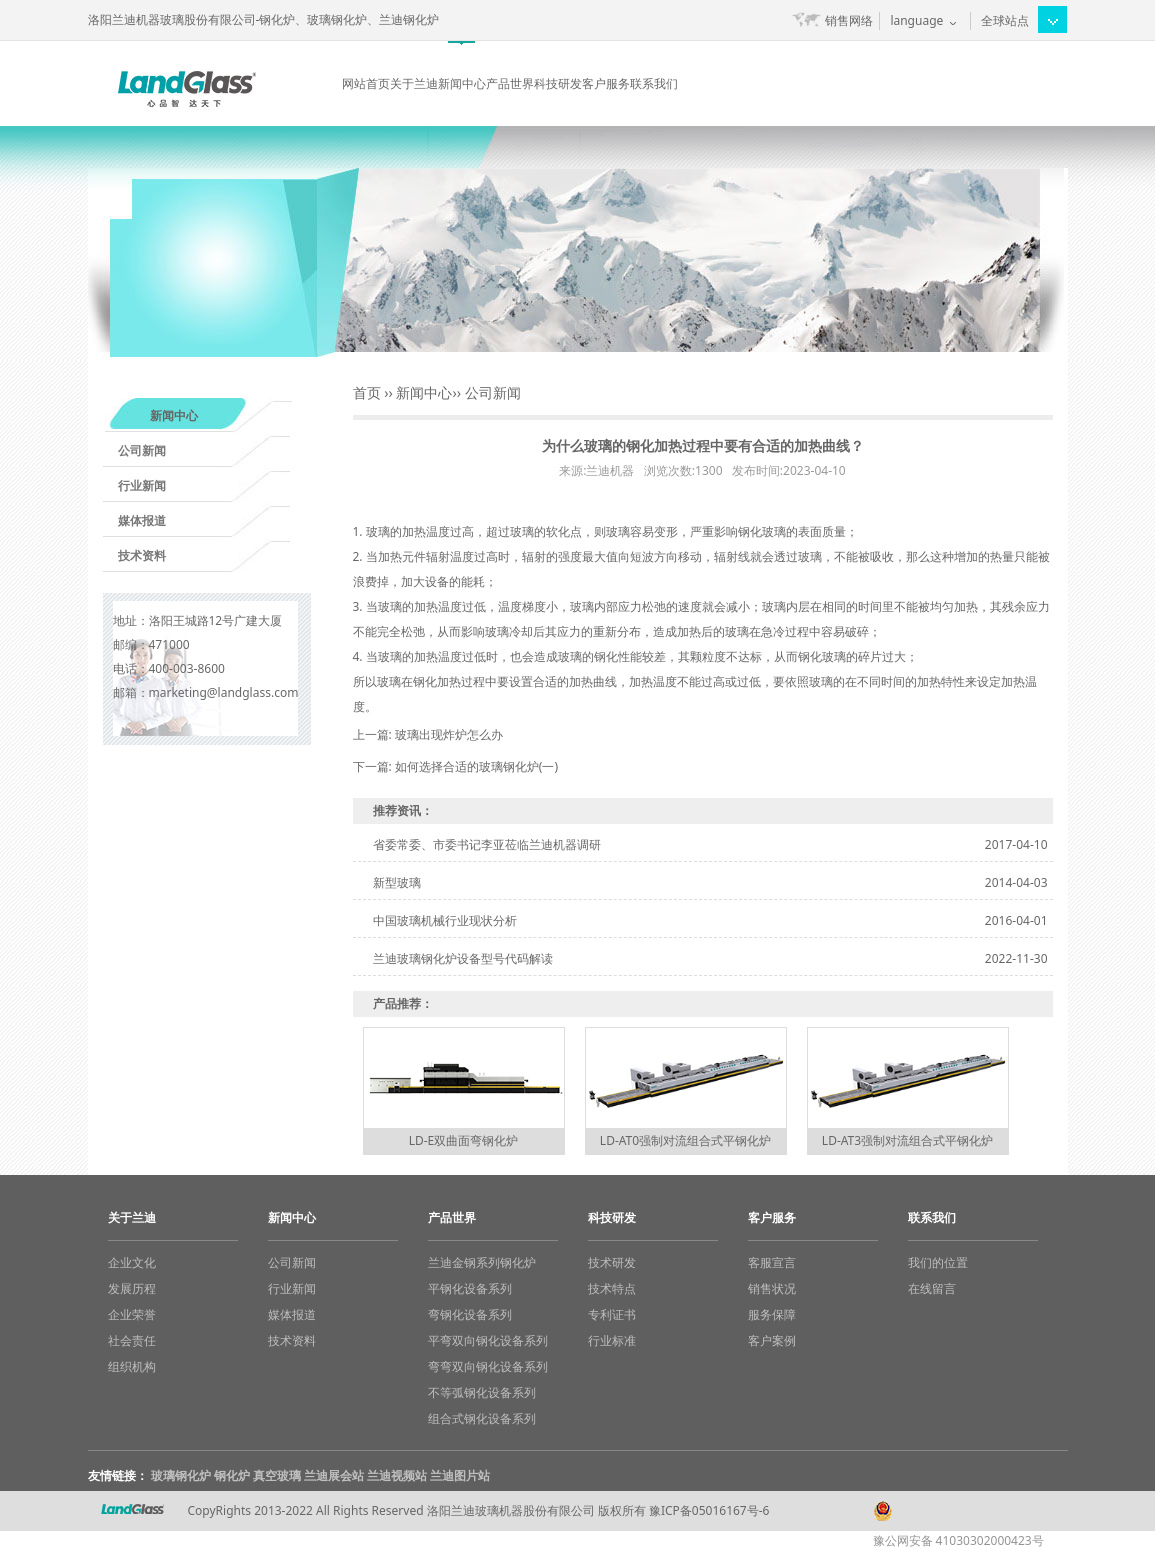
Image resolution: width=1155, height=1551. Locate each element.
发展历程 (132, 1288)
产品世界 (510, 83)
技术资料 (142, 555)
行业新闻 (142, 485)
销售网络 (849, 20)
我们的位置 (938, 1262)
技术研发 (612, 1262)
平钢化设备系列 (470, 1288)
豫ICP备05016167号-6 (709, 1510)
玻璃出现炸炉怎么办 (449, 734)
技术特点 (612, 1288)
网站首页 (366, 83)
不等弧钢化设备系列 (482, 1392)
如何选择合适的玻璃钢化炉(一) (476, 766)
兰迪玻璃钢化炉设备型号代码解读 (463, 958)
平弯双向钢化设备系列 (488, 1340)
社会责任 (132, 1340)
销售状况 (772, 1288)
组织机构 (132, 1366)
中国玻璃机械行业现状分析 (445, 920)
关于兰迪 (414, 83)
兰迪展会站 (334, 1475)
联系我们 (654, 83)
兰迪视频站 (397, 1475)
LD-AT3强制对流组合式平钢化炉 (907, 1140)
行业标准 (612, 1340)
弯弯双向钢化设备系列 (488, 1366)
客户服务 (606, 83)
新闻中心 (462, 83)
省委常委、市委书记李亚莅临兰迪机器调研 (487, 844)
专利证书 (612, 1314)
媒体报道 (142, 520)
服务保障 (772, 1314)
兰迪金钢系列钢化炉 (482, 1262)
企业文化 (132, 1262)
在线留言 (932, 1288)
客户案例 (772, 1340)
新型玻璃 (397, 882)
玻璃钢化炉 (181, 1475)
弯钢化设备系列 (470, 1314)
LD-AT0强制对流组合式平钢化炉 (685, 1140)
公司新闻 (142, 450)
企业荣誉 (132, 1314)
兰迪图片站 (460, 1475)
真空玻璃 (277, 1475)
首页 (367, 392)
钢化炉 (232, 1475)
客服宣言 (772, 1262)
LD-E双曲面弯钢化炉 (464, 1140)
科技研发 (558, 83)
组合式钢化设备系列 (482, 1418)
